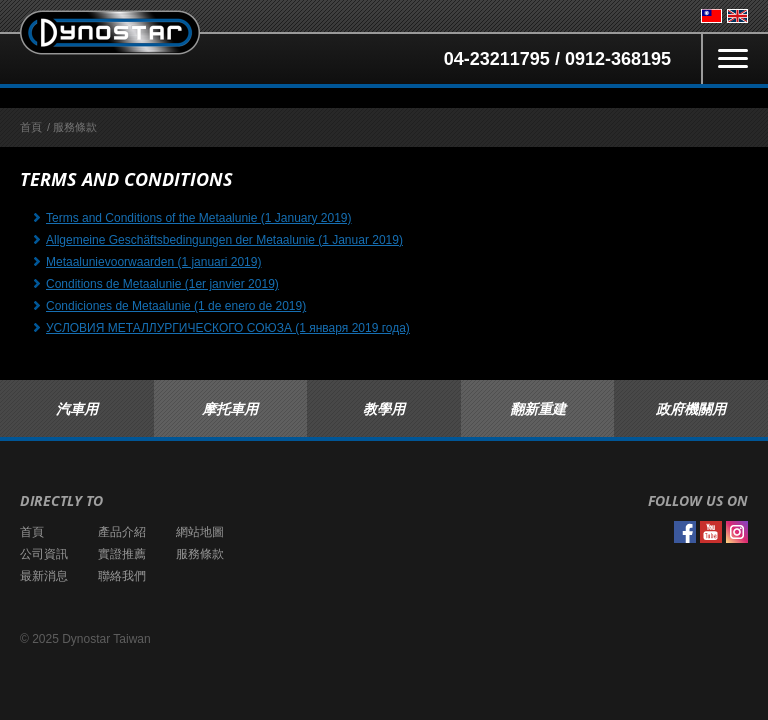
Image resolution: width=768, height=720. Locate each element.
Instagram (737, 532)
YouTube (711, 532)
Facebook (685, 532)
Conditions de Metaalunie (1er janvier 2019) (162, 284)
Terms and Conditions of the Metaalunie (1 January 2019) (199, 218)
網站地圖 (200, 532)
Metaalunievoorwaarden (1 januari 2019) (153, 262)
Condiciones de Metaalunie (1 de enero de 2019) (176, 306)
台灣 (711, 16)
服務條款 (200, 554)
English (737, 16)
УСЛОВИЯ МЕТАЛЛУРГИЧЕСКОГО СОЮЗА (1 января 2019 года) (228, 328)
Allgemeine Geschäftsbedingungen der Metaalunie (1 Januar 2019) (224, 240)
